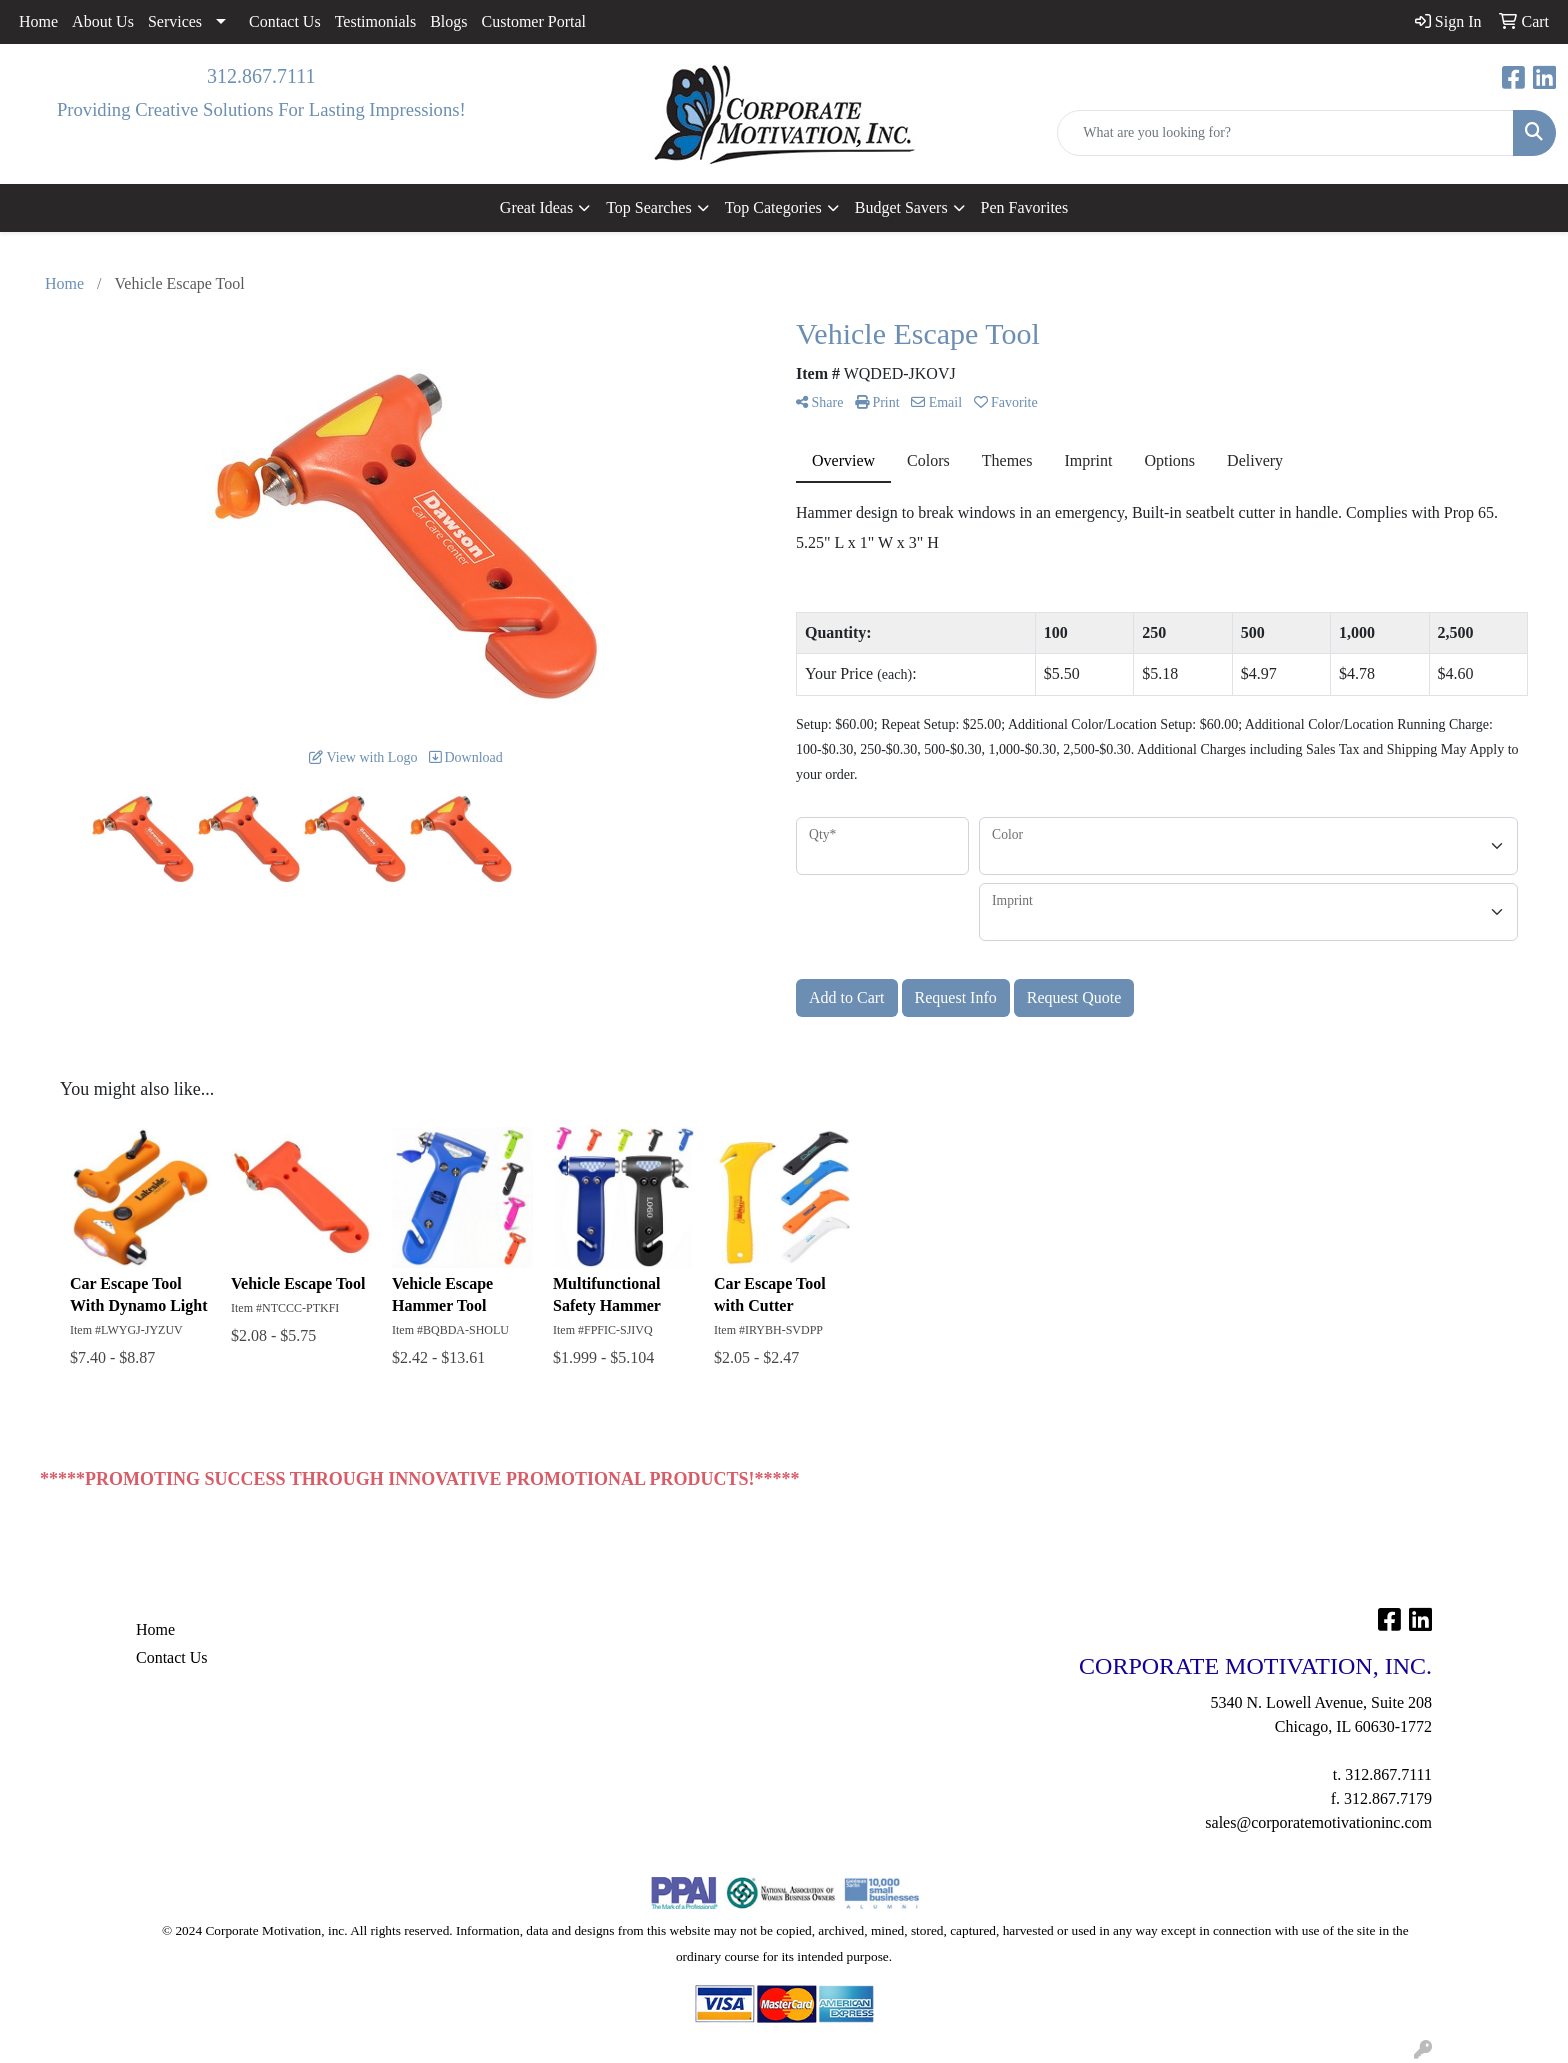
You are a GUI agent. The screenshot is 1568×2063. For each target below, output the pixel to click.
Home (38, 21)
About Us (103, 21)
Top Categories (773, 207)
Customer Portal (534, 21)
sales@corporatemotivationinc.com (1318, 1822)
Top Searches (649, 207)
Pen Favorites (1025, 207)
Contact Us (285, 21)
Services (175, 21)
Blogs (448, 21)
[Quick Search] (1285, 133)
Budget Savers (901, 207)
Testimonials (376, 21)
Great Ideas (536, 207)
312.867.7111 (261, 76)
